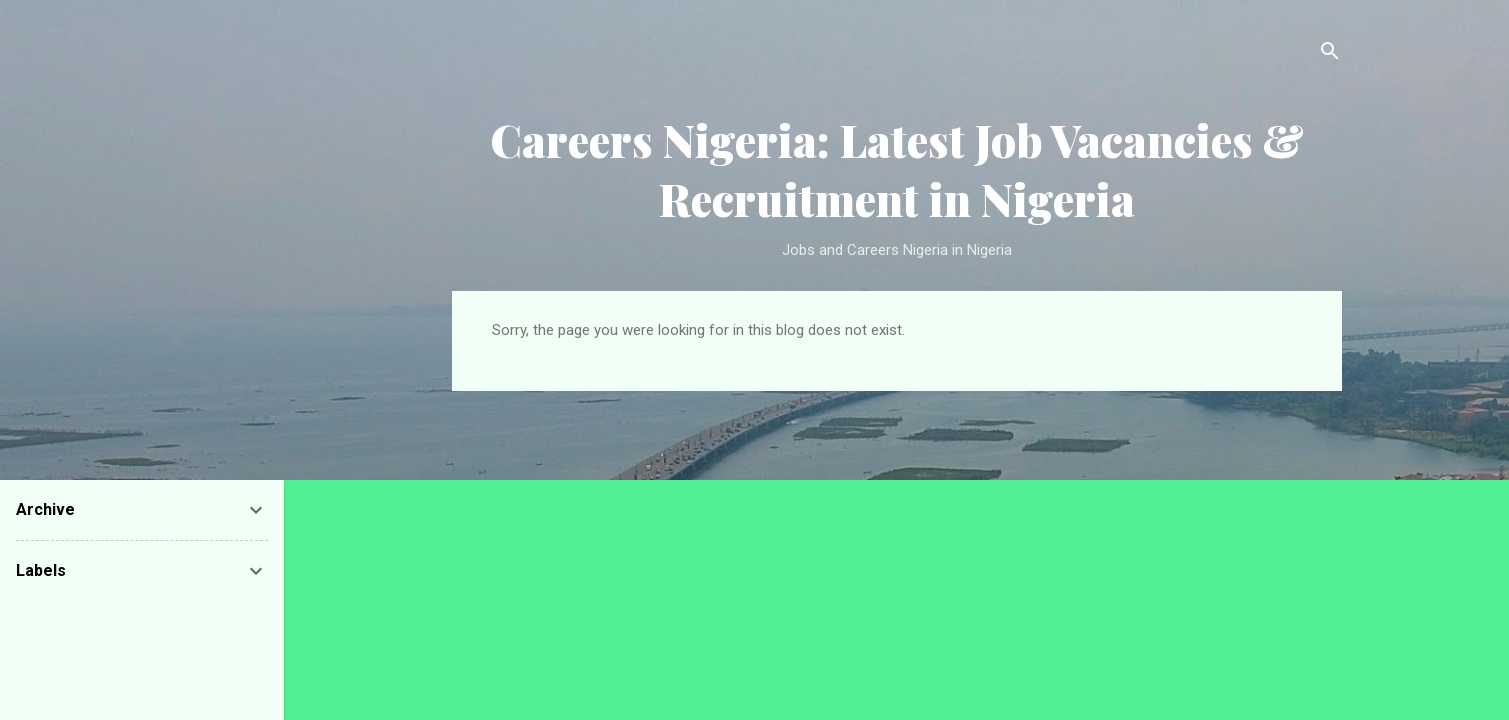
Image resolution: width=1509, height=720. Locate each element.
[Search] (1330, 54)
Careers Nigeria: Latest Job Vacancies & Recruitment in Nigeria (897, 169)
